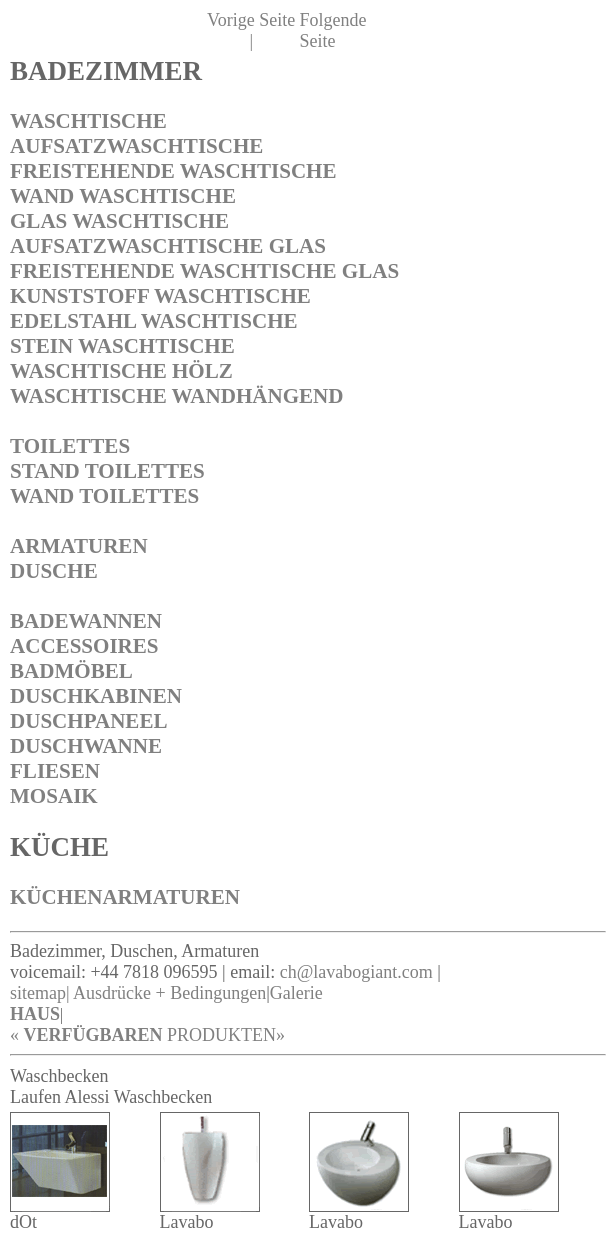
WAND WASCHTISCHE (123, 196)
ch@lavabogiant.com (356, 972)
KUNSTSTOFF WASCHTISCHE (160, 296)
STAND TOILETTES (107, 471)
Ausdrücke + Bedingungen (169, 993)
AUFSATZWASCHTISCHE (136, 146)
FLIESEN (55, 771)
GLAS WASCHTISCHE (119, 221)
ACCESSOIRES (84, 646)
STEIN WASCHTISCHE (122, 346)
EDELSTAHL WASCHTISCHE (154, 321)
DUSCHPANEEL (88, 721)
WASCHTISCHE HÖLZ (121, 371)
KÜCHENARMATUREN (125, 897)
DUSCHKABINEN (96, 696)
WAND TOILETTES (104, 496)
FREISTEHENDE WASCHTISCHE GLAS (204, 271)
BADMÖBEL (71, 671)
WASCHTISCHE (88, 121)
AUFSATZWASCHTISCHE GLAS (168, 246)
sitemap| (40, 993)
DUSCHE (54, 571)
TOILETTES (70, 446)
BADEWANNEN (86, 621)
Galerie (296, 993)
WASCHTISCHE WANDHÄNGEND (177, 396)
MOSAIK (54, 796)
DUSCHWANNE (86, 746)
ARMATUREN (79, 546)
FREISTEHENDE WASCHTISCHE (173, 171)
